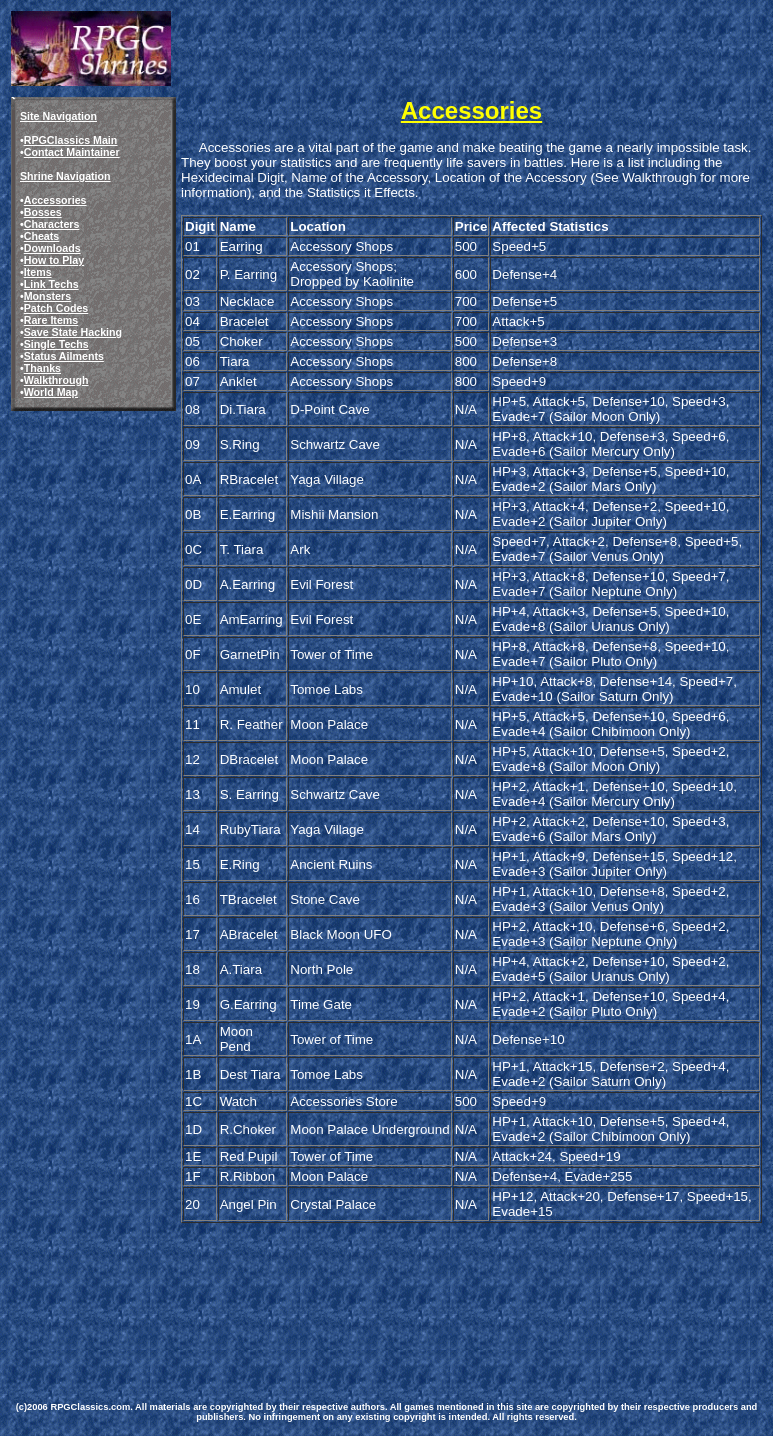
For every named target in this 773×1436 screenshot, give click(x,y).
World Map (51, 392)
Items (38, 272)
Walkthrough (56, 380)
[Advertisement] (378, 1304)
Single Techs (56, 344)
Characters (52, 224)
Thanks (42, 368)
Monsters (47, 296)
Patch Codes (56, 308)
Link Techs (51, 284)
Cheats (42, 236)
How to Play (54, 260)
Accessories (55, 200)
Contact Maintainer (72, 152)
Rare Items (51, 320)
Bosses (43, 212)
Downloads (52, 248)
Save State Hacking (73, 332)
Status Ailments (64, 356)
